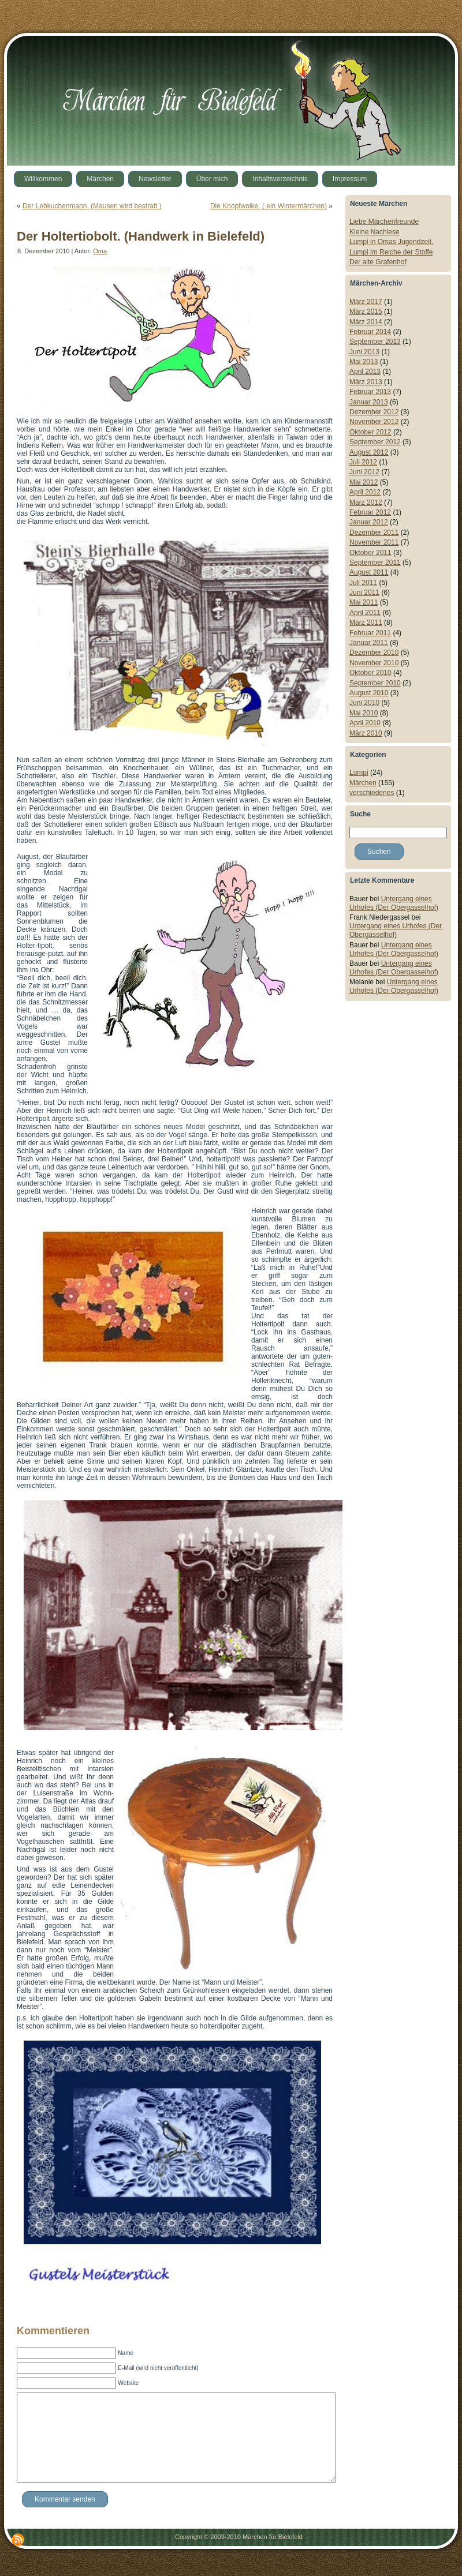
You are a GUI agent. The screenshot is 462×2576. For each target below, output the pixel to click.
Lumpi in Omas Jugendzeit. (391, 242)
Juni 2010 (364, 703)
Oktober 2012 (370, 432)
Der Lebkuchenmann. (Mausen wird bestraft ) (92, 206)
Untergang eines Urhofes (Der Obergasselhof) (393, 903)
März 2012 (365, 502)
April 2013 (365, 372)
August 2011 (368, 572)
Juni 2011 (364, 592)
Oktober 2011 (370, 553)
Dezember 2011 (373, 532)
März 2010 (365, 733)
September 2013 (375, 342)
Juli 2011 (363, 583)
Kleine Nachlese (374, 232)
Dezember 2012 (373, 412)
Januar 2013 (368, 402)
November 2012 (373, 422)
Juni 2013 (364, 352)
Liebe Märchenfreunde (384, 222)
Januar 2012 (368, 522)
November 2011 (373, 542)
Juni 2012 (364, 472)
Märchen (363, 783)
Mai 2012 (363, 482)
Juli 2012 (363, 462)
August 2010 (368, 693)
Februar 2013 (370, 392)
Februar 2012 (370, 512)
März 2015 (365, 312)
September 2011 (375, 562)
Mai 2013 (363, 362)
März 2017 (365, 302)
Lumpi (358, 772)
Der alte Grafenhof (378, 262)
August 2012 (368, 452)
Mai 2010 (363, 713)
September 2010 (375, 683)
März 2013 (365, 382)
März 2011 (365, 622)
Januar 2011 (368, 643)
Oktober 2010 (370, 673)
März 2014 (365, 322)
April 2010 (365, 723)
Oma (100, 251)
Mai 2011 (363, 602)
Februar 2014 (370, 332)
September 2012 (375, 442)
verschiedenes (371, 793)
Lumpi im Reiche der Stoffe (391, 252)
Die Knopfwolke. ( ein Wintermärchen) (268, 206)
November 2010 (373, 663)
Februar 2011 (370, 633)
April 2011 (365, 613)
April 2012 (365, 492)
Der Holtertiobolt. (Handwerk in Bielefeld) (140, 236)
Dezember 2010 (373, 652)
